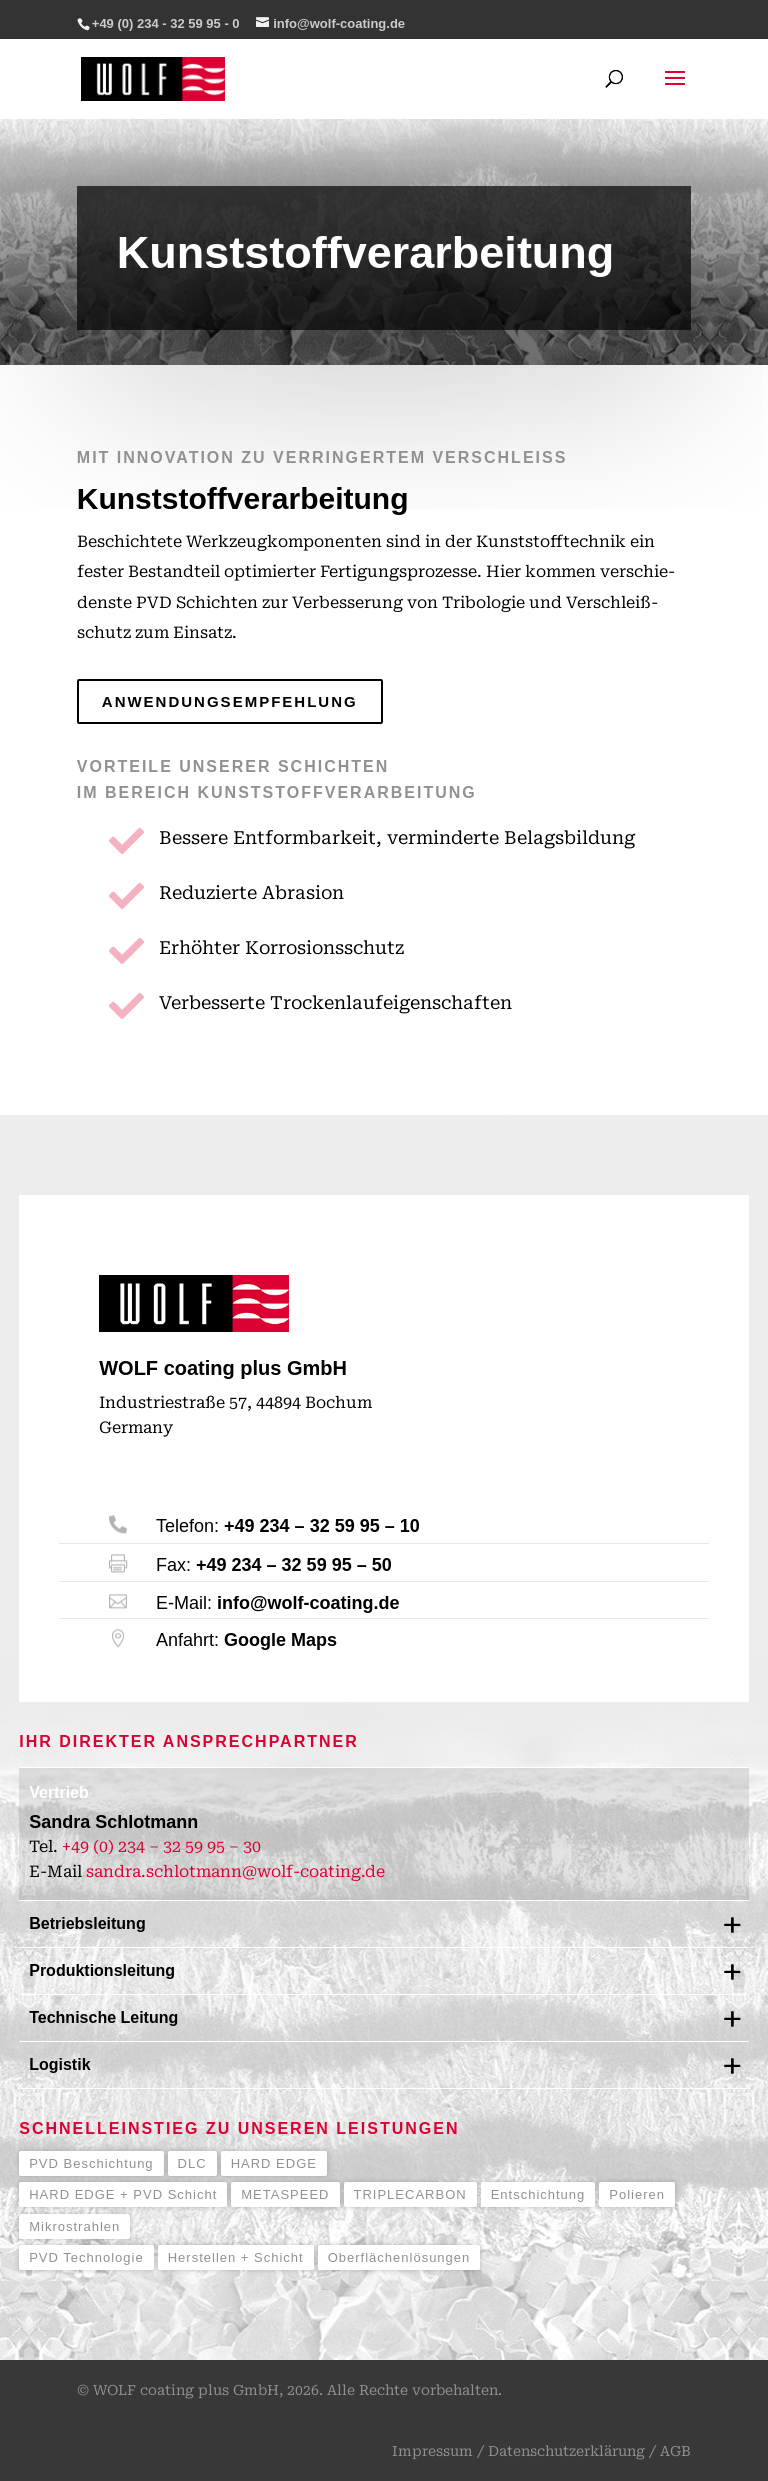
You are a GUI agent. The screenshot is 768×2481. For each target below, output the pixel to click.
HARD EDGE (274, 2163)
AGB (675, 2451)
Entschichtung (538, 2194)
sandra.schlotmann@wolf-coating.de (235, 1871)
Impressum (432, 2451)
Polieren (637, 2194)
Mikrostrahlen (74, 2226)
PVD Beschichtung (91, 2163)
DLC (192, 2163)
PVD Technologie (86, 2257)
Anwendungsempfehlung (230, 701)
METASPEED (285, 2194)
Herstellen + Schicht (236, 2257)
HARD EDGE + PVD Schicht (123, 2194)
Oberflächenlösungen (399, 2257)
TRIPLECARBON (410, 2194)
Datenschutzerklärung (566, 2451)
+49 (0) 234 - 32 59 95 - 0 (166, 23)
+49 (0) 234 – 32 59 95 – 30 (161, 1846)
